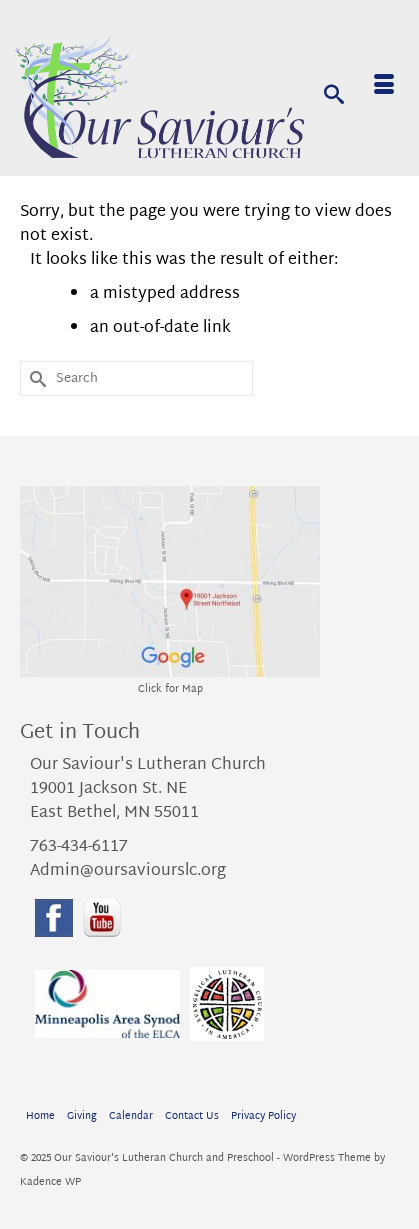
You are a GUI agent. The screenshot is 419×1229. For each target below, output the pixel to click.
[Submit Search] (35, 378)
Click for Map (170, 689)
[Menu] (384, 88)
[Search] (334, 93)
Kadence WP (50, 1182)
